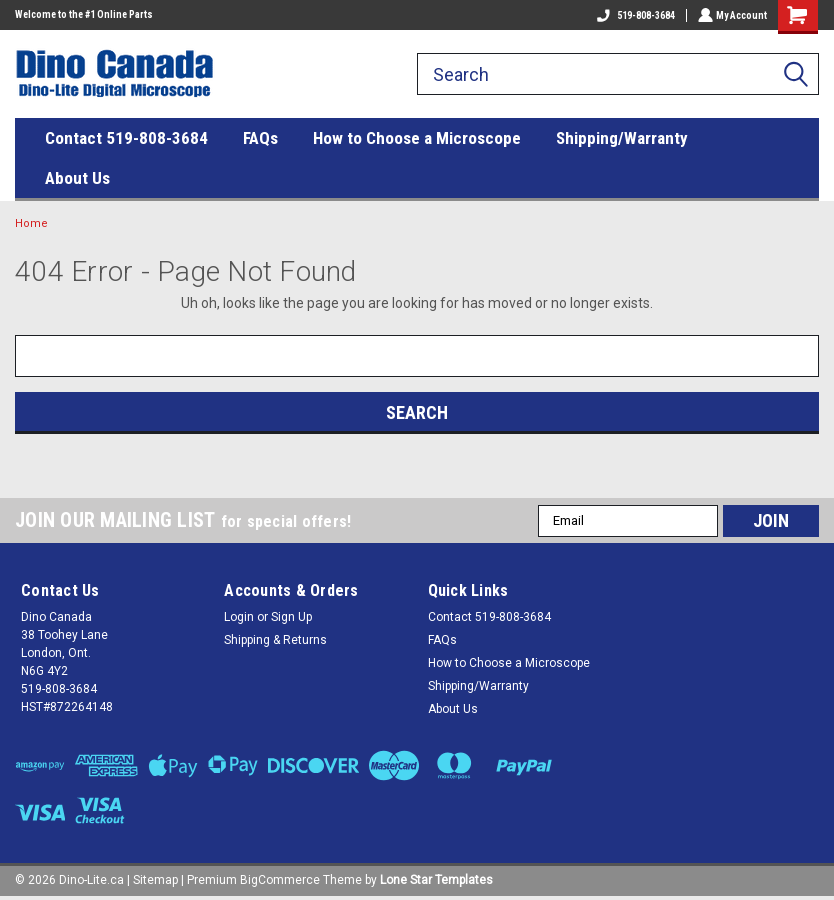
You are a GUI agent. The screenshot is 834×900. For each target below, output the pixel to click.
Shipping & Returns (275, 640)
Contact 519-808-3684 (126, 138)
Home (31, 223)
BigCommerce (280, 880)
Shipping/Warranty (622, 138)
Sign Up (291, 617)
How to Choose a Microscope (417, 138)
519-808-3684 (634, 15)
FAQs (260, 138)
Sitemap (155, 880)
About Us (77, 178)
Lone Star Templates (436, 880)
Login (239, 617)
